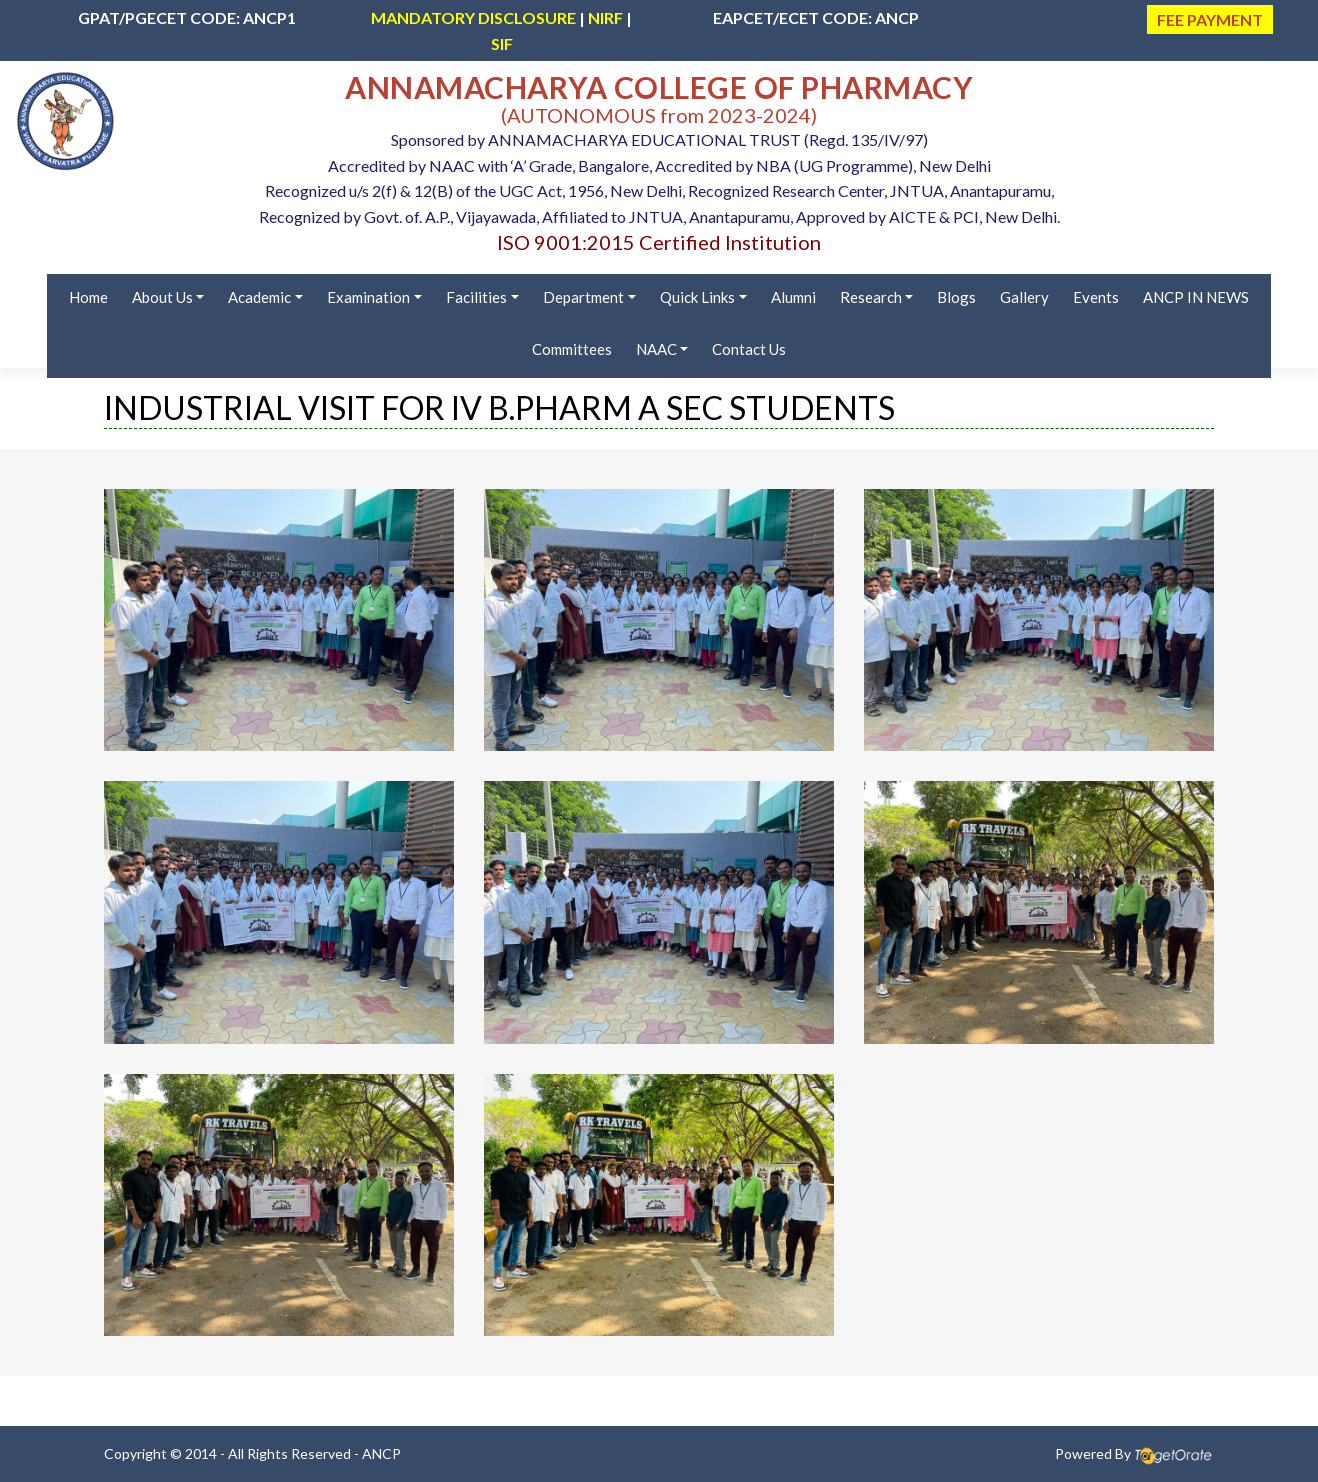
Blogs (956, 297)
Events (1096, 297)
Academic (259, 297)
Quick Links (697, 297)
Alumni (793, 297)
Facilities (476, 297)
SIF (502, 43)
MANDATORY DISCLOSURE (473, 17)
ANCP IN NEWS (1196, 297)
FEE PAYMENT (1210, 19)
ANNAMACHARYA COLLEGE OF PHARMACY (659, 87)
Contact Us (749, 349)
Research (871, 297)
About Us (162, 297)
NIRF (605, 17)
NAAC (656, 349)
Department (583, 297)
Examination (368, 297)
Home (88, 297)
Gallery (1024, 297)
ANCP (381, 1453)
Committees (572, 349)
